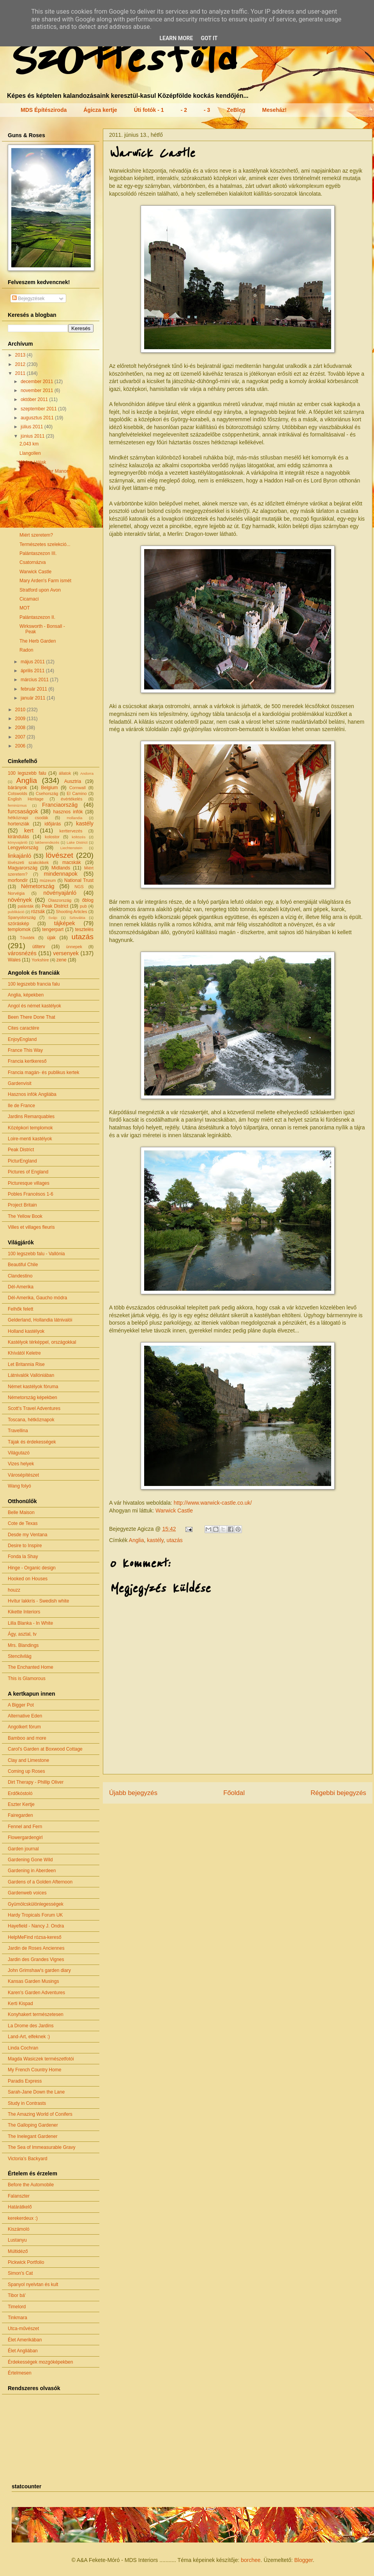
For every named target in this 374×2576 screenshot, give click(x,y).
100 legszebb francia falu (34, 984)
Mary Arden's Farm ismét (45, 580)
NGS (78, 886)
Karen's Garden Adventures (36, 1992)
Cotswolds (17, 793)
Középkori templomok (30, 1128)
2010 (21, 709)
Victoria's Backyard (27, 2158)
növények (20, 900)
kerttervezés (71, 831)
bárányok (17, 787)
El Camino (76, 793)
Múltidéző (18, 2251)
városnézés (22, 953)
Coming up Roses (26, 1771)
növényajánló (59, 893)
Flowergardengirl (25, 1837)
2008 (21, 727)
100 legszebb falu (27, 773)
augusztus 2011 (38, 417)
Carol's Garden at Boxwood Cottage (45, 1749)
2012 (21, 364)
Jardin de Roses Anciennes (36, 1948)
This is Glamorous (27, 1678)
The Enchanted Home (30, 1667)
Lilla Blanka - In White (30, 1623)
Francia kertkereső (27, 1061)
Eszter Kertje (21, 1804)
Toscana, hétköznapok (31, 1419)
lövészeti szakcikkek (28, 862)
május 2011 (33, 661)
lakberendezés (47, 842)
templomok (19, 929)
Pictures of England (28, 1172)
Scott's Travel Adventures (34, 1408)
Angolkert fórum (24, 1727)
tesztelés (84, 929)
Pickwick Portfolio (26, 2262)
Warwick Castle (174, 1510)
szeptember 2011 (39, 409)
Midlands (60, 868)
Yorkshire (40, 960)
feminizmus (17, 805)
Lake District (77, 842)
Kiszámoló (18, 2229)
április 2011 (33, 670)
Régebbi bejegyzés (338, 1793)
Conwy (26, 516)
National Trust (79, 880)
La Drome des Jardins (30, 2025)
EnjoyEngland (22, 1039)
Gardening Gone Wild (30, 1859)
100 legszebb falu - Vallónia (36, 1253)
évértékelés (71, 799)
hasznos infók (68, 811)
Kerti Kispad (20, 2003)
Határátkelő (20, 2207)
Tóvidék (27, 937)
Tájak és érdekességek (32, 1442)
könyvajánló (18, 842)
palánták (26, 906)
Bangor (27, 508)
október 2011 (35, 399)
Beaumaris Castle (37, 499)
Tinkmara (17, 2317)
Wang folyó (19, 1486)
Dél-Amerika (21, 1287)
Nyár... (26, 526)
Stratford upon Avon (40, 590)
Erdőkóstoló (20, 1793)
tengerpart (53, 929)
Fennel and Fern (25, 1826)
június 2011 (33, 436)
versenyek (66, 953)
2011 (21, 373)
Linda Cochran (23, 2048)
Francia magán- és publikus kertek (43, 1072)
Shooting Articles (71, 911)
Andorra (87, 773)
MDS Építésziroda (44, 110)
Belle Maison (21, 1512)
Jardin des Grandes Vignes (36, 1959)
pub (83, 906)
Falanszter (19, 2196)
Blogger (303, 2560)
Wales (14, 960)
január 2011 (34, 698)
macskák (71, 862)
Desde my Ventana (27, 1534)
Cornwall (77, 787)
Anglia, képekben (26, 995)
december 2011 (38, 381)
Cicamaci (29, 599)
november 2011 (38, 390)
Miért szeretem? (36, 535)
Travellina (18, 1430)
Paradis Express (25, 2081)
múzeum (48, 880)
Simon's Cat (20, 2273)
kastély (155, 1540)
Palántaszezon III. (37, 553)
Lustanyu (17, 2240)
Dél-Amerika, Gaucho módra (37, 1297)
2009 (21, 718)
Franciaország (60, 805)
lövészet (59, 855)
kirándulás (18, 836)
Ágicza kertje (100, 110)
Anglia (136, 1540)
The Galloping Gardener (33, 2125)
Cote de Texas (23, 1523)
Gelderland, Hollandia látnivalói (40, 1320)
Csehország (47, 793)
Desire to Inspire (25, 1545)
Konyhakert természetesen (36, 2014)
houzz (14, 1590)
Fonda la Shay (23, 1556)
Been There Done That (31, 1017)
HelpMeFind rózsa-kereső (34, 1937)
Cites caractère (23, 1028)
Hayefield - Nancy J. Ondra (36, 1926)
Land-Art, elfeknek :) (29, 2036)
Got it (209, 38)
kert (29, 830)
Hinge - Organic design (32, 1568)
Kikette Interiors (24, 1612)
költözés (78, 837)
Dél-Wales (30, 480)
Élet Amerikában (25, 2340)
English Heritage (26, 799)
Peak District (55, 906)
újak (51, 937)
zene (61, 960)
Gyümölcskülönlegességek (36, 1904)
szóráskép (18, 923)
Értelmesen (20, 2373)
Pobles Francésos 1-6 (30, 1194)
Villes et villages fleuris (31, 1227)
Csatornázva (32, 562)
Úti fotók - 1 (149, 110)
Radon (26, 650)
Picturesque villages (28, 1183)
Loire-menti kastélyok (30, 1138)
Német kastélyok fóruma (33, 1386)
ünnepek (74, 946)
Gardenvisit (20, 1083)
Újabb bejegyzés (133, 1793)
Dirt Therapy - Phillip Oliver (36, 1782)
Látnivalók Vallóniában (31, 1375)
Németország (38, 886)
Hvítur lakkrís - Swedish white (38, 1601)
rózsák (38, 911)
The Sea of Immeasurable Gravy (41, 2147)
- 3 (207, 110)
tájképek (64, 923)
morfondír (18, 880)
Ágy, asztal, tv (22, 1634)
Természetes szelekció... (45, 544)
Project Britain (22, 1205)
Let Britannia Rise (26, 1364)
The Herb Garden (37, 641)
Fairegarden (20, 1815)
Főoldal (234, 1793)
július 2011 (32, 426)
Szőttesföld (120, 59)
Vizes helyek (21, 1463)
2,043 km (29, 444)
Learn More (176, 38)
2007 (21, 737)
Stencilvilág (20, 1656)
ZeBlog (236, 110)
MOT (24, 608)
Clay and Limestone (28, 1760)
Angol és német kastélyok (34, 1006)
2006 (21, 746)
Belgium (49, 787)
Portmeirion (31, 489)
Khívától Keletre (24, 1353)
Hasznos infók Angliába (32, 1094)
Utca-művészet (23, 2328)
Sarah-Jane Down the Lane (36, 2092)
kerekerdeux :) (23, 2218)
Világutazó (19, 1453)
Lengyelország (23, 847)
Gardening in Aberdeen (32, 1870)
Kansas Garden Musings (33, 1981)
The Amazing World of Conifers (40, 2114)
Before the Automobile (31, 2184)
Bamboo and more (27, 1738)
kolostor (52, 836)
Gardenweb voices (27, 1893)
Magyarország (22, 868)
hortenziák (18, 824)
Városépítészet (23, 1475)
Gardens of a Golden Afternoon (40, 1882)
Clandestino (20, 1276)
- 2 (184, 110)
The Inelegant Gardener (32, 2136)
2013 (21, 355)
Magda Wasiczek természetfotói (41, 2059)
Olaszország (59, 900)
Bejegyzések (28, 298)
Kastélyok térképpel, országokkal (42, 1342)
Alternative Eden (25, 1716)
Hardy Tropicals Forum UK (35, 1915)
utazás (175, 1540)
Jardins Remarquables (31, 1116)
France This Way (25, 1050)
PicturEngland (22, 1161)
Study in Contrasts (27, 2103)
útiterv (38, 946)
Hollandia (74, 818)
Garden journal (23, 1849)
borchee (251, 2560)
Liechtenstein (71, 848)
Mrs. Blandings (23, 1645)
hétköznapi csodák (28, 817)
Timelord (17, 2306)
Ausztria (72, 781)
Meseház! (274, 110)
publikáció (16, 912)
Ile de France (21, 1105)
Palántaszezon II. (37, 617)
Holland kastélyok (26, 1331)
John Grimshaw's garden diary (39, 1970)
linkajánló (19, 856)
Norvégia (16, 893)
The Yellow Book (25, 1216)
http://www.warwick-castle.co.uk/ (213, 1503)
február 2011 (34, 689)
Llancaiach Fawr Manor (43, 471)
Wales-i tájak (32, 462)
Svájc (52, 917)
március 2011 (35, 679)
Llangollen (30, 453)
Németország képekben (32, 1397)
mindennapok (61, 874)
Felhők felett (20, 1309)
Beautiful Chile (23, 1264)
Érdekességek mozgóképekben (40, 2362)
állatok (65, 773)
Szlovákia (77, 917)
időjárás (52, 824)
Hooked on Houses (28, 1578)
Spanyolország (21, 917)
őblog (88, 900)
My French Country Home (34, 2069)
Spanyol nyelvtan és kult (33, 2284)
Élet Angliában (23, 2350)
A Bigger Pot (21, 1705)
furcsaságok (23, 811)
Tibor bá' (17, 2295)
